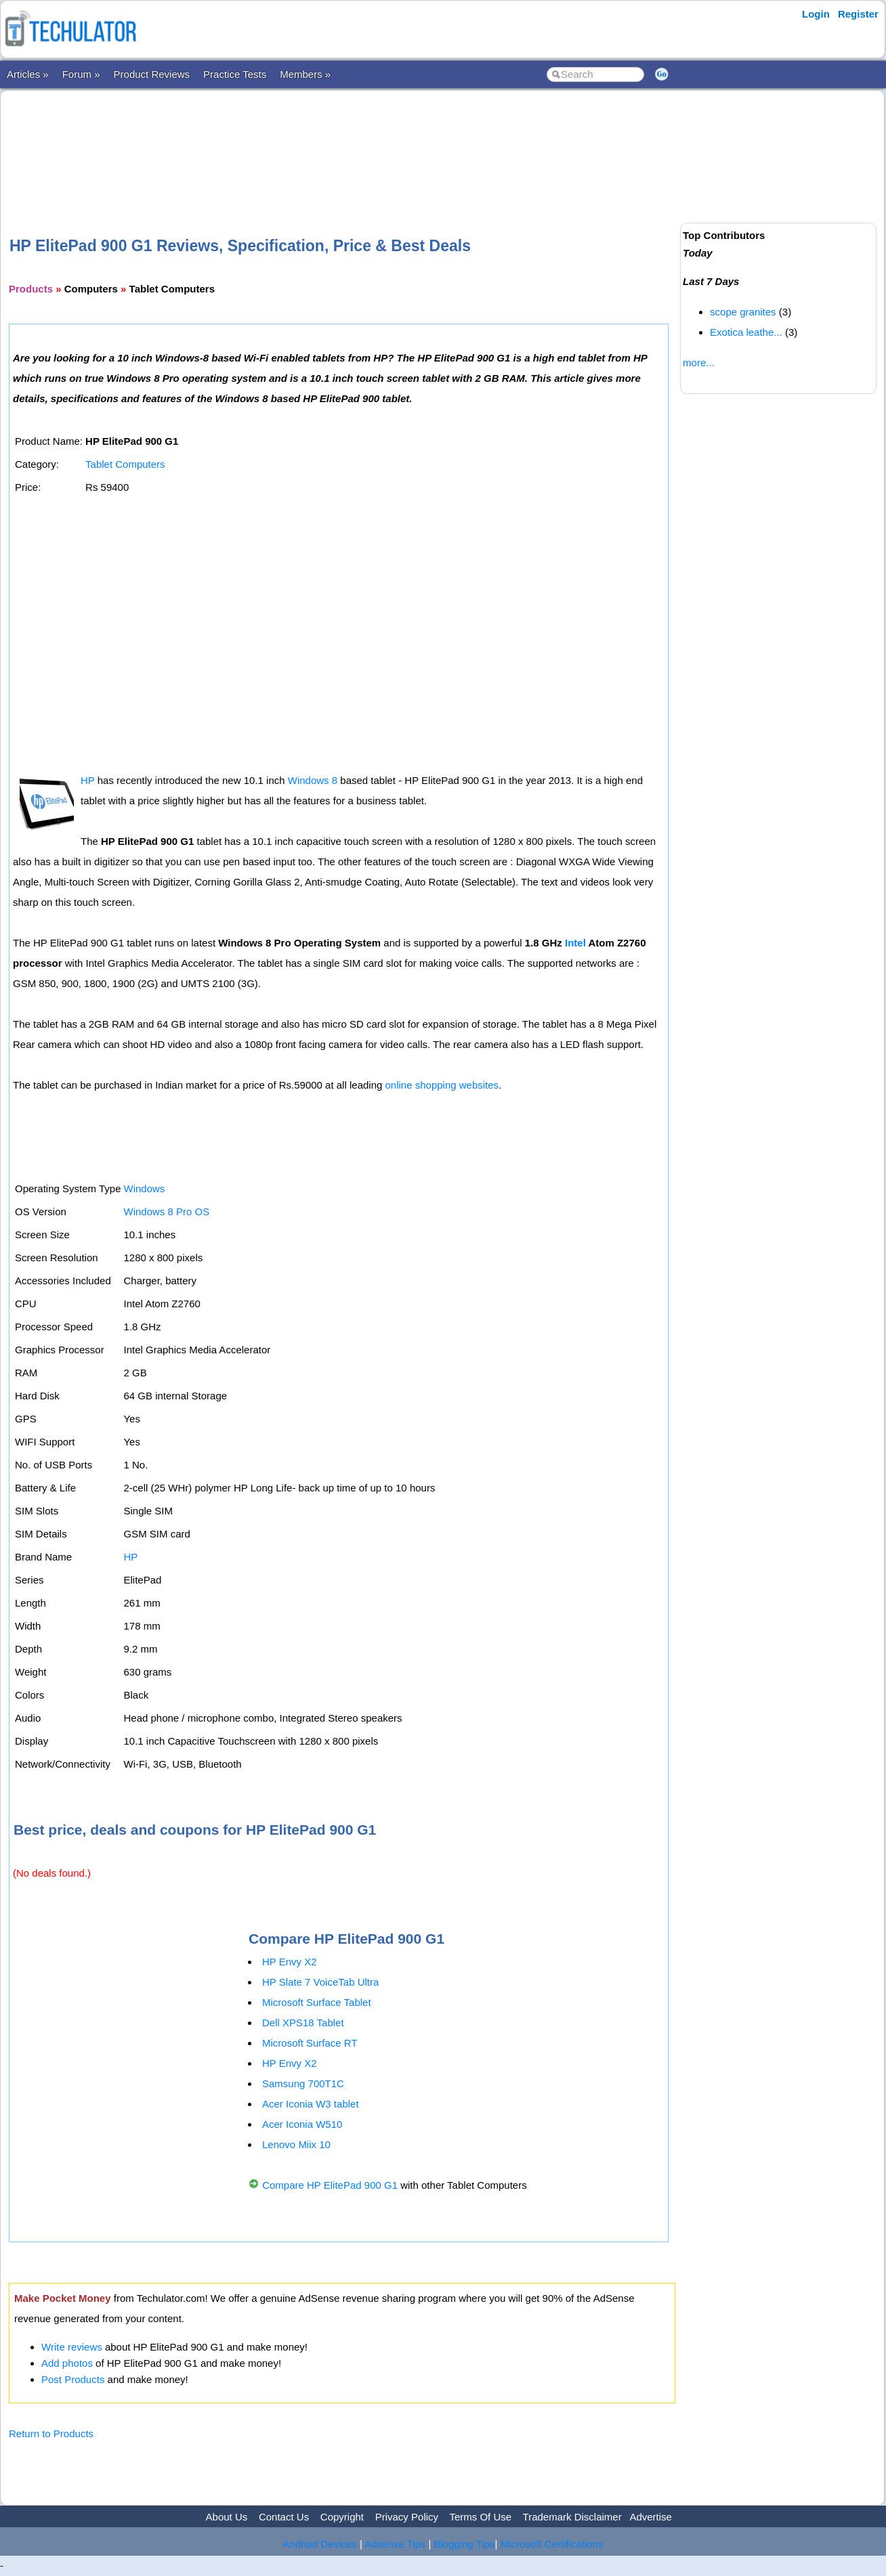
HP (88, 780)
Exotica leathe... (746, 332)
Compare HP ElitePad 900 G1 (330, 2185)
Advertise (650, 2517)
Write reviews (71, 2347)
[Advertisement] (342, 141)
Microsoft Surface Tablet (316, 2002)
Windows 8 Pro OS (166, 1211)
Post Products (72, 2379)
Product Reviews (152, 74)
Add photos (67, 2363)
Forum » (81, 74)
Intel (575, 942)
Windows (144, 1188)
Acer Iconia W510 (302, 2124)
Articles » (28, 74)
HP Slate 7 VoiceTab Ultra (320, 1982)
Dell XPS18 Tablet (303, 2022)
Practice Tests (234, 74)
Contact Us (284, 2517)
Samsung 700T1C (303, 2083)
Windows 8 (312, 780)
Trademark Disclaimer (572, 2517)
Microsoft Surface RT (310, 2043)
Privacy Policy (406, 2517)
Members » (305, 74)
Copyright (342, 2517)
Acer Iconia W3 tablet (310, 2104)
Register (858, 14)
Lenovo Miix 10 (296, 2144)
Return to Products (51, 2433)
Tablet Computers (125, 464)
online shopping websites (442, 1085)
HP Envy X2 (289, 1961)
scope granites (743, 312)
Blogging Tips (464, 2544)
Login (816, 14)
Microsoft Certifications (552, 2544)
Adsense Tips (394, 2544)
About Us (227, 2517)
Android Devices (320, 2544)
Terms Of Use (480, 2517)
